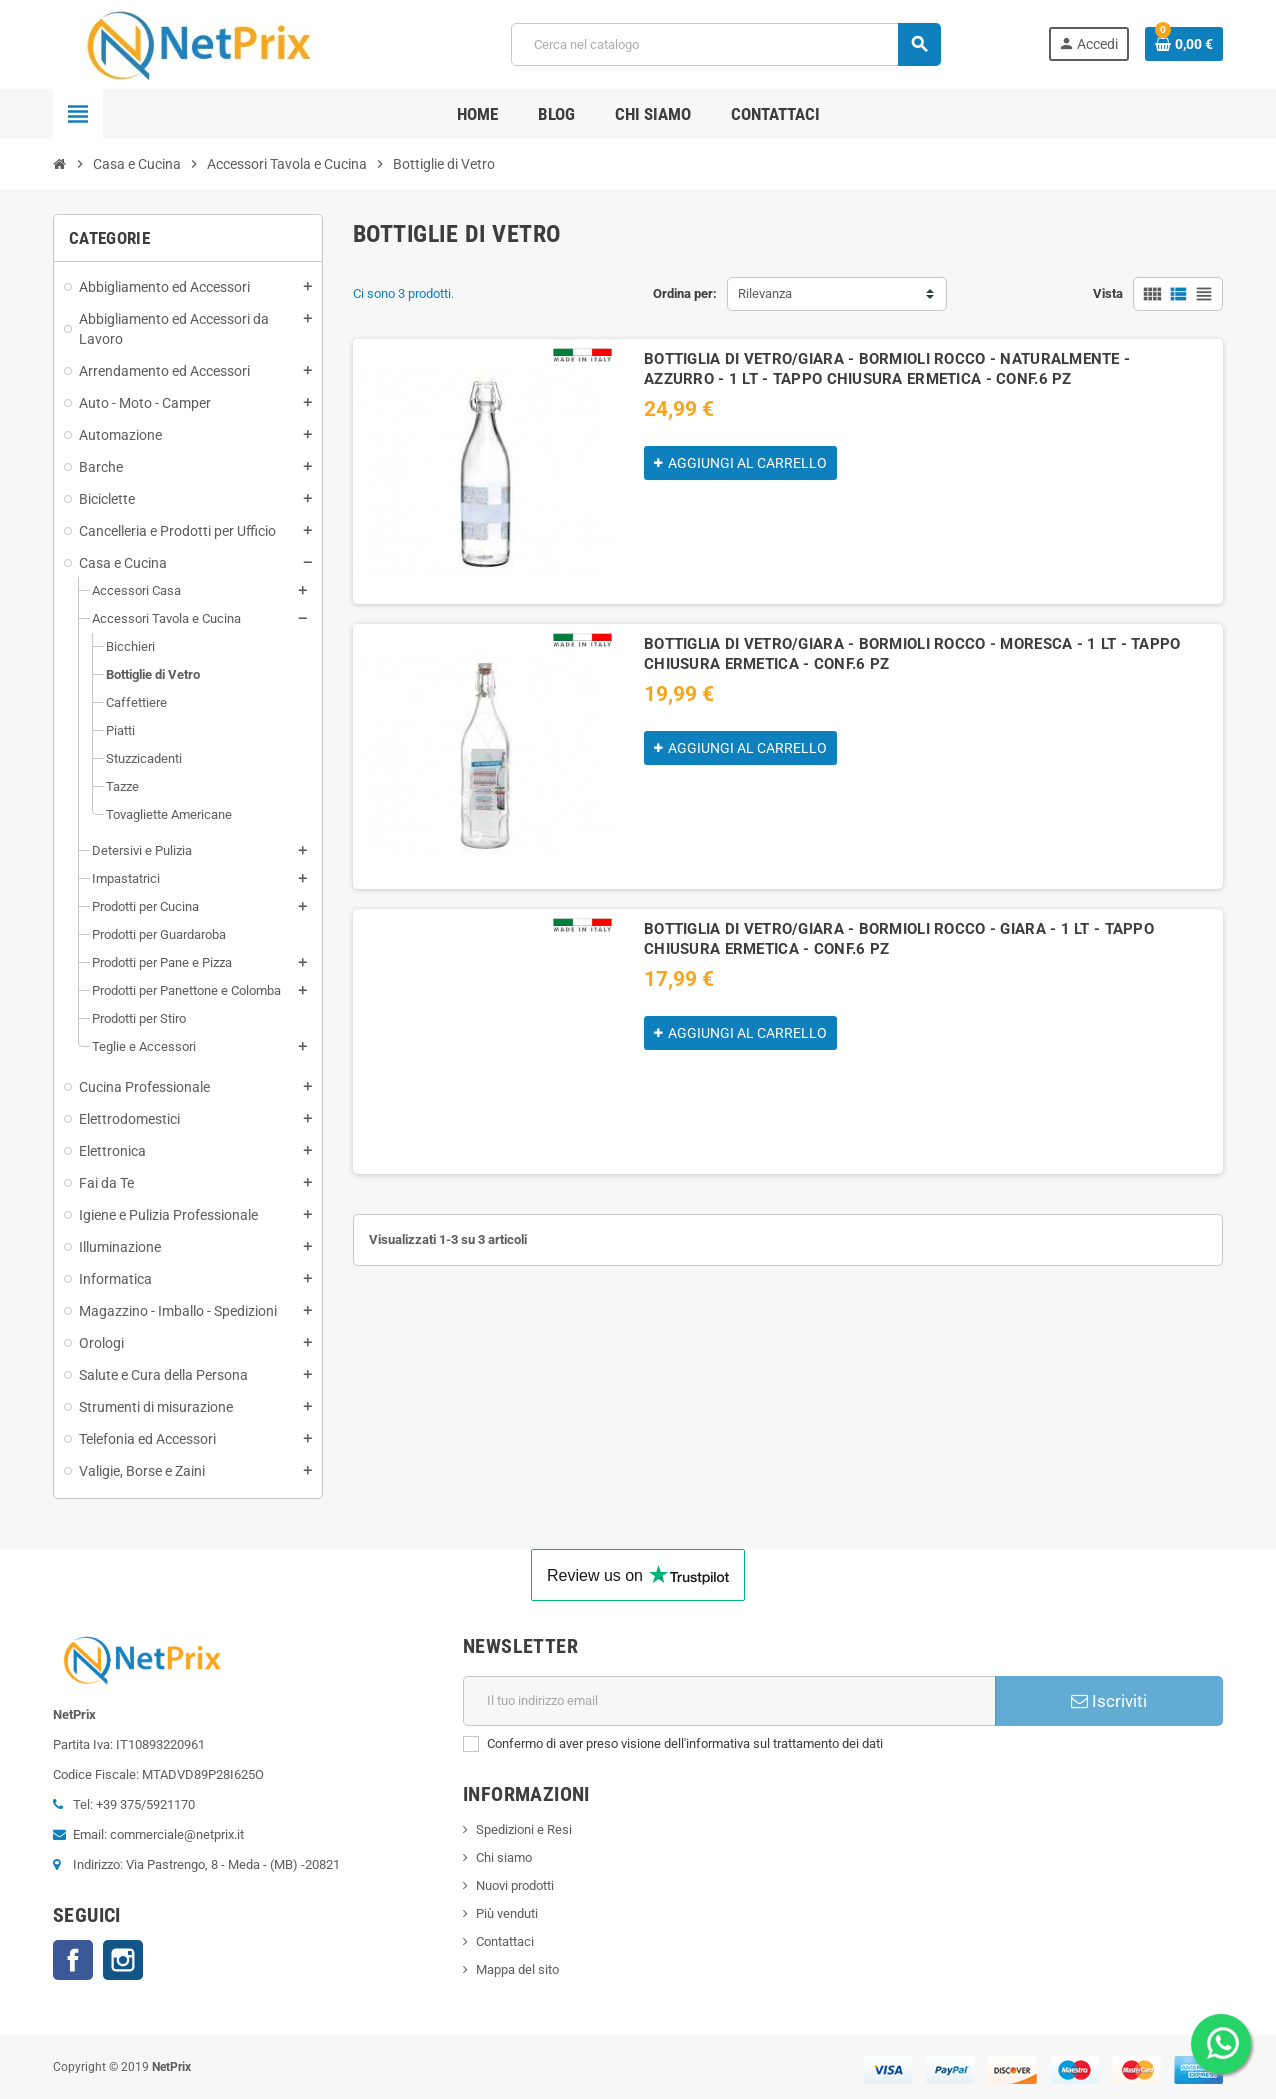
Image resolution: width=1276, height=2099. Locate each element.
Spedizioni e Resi (524, 1829)
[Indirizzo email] (729, 1701)
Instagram (123, 1960)
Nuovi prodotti (515, 1885)
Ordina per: (685, 293)
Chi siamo (504, 1857)
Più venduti (507, 1913)
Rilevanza (765, 293)
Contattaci (505, 1941)
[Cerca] (725, 44)
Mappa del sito (517, 1969)
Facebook (73, 1960)
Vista (1108, 293)
